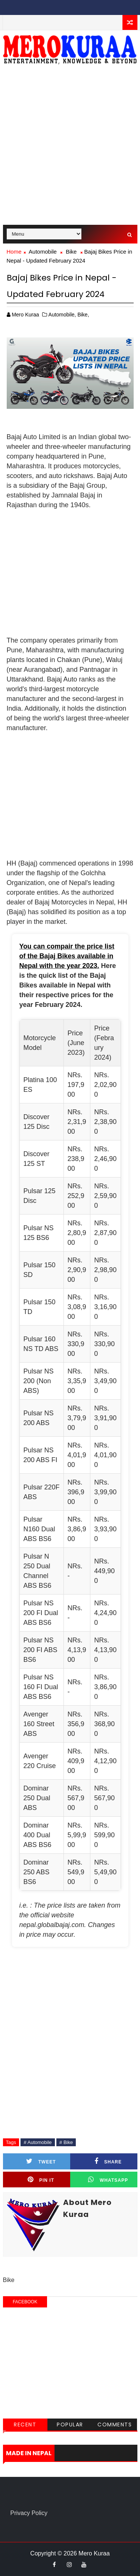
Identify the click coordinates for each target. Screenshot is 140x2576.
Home (14, 251)
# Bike (66, 2142)
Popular (70, 2424)
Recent (25, 2424)
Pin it (41, 2179)
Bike (71, 251)
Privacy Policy (29, 2513)
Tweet (41, 2161)
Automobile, (62, 315)
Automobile (43, 251)
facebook (25, 2301)
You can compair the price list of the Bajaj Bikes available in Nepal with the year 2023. (67, 956)
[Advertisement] (70, 148)
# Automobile (38, 2142)
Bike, (83, 315)
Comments (114, 2424)
